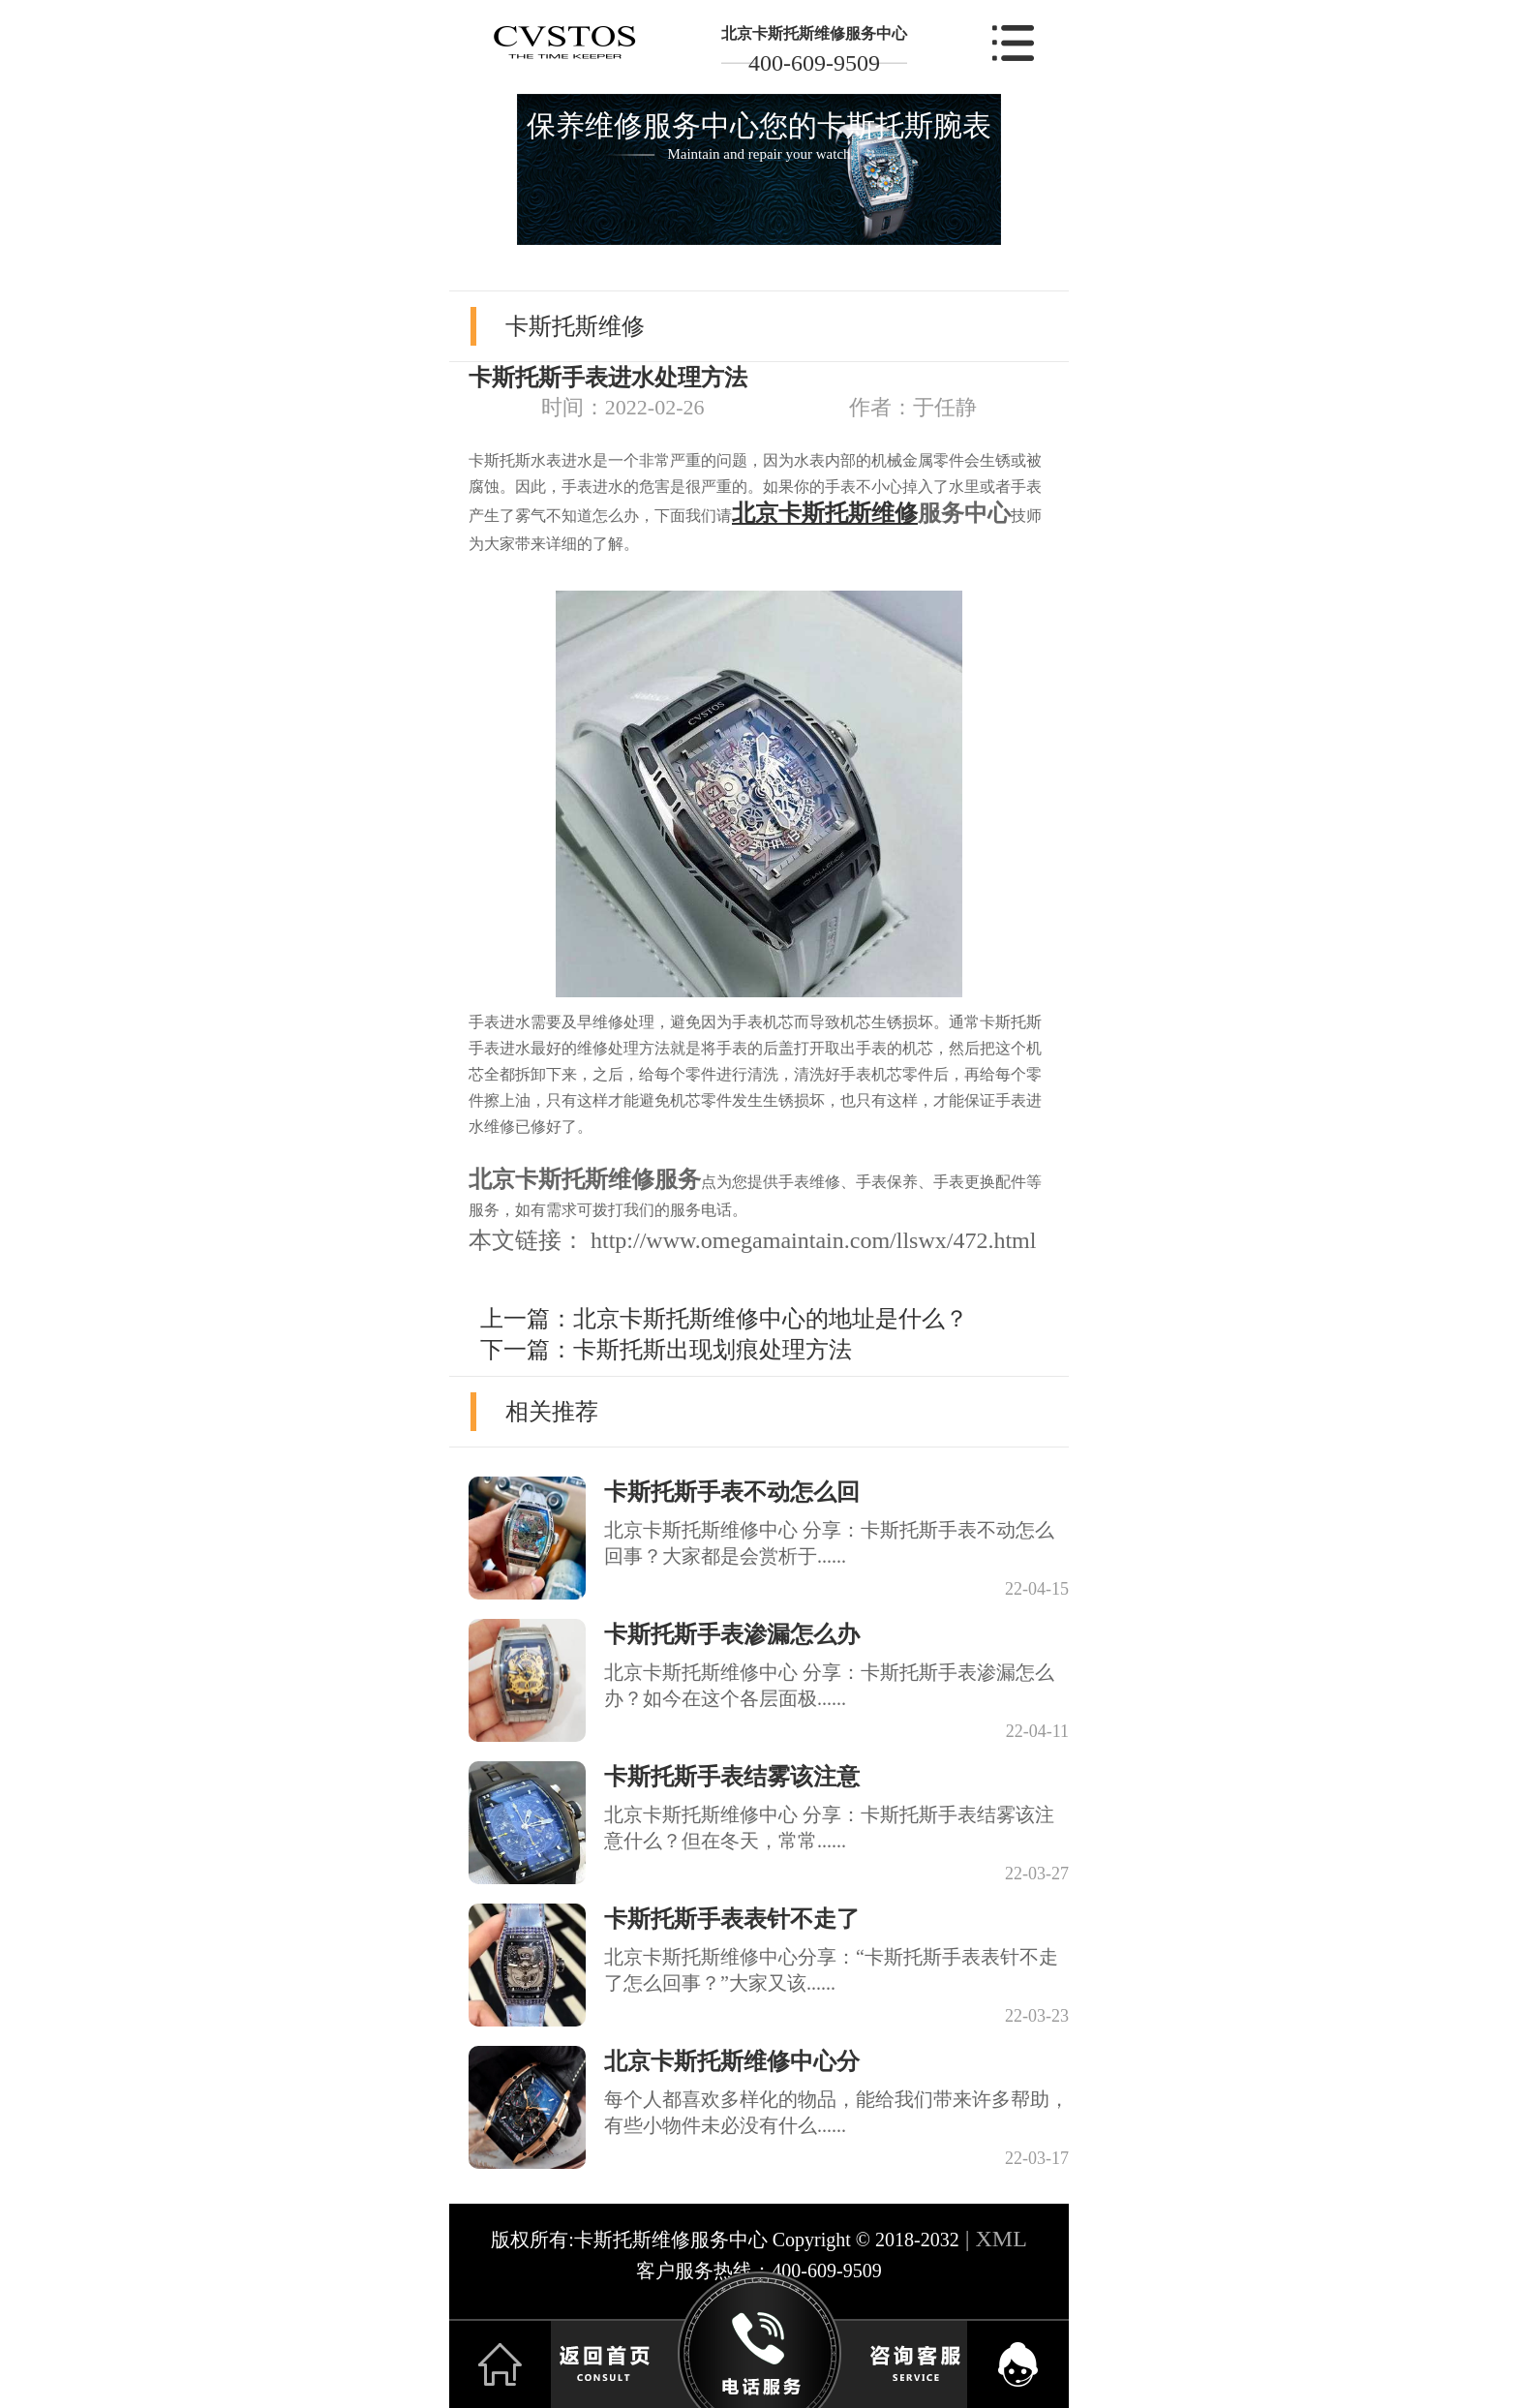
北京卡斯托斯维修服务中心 (814, 33)
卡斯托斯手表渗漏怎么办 (732, 1634)
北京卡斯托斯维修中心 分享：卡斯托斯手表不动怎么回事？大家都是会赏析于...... (829, 1543)
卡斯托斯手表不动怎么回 (732, 1492)
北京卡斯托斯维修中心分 (732, 2061)
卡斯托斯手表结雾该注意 (732, 1776)
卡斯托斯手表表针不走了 (732, 1919)
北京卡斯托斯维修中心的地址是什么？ (770, 1318)
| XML (993, 2238)
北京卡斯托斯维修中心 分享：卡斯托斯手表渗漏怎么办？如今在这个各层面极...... (829, 1685)
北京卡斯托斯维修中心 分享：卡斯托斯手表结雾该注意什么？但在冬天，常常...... (829, 1827)
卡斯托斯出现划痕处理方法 (712, 1349)
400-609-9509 (814, 63)
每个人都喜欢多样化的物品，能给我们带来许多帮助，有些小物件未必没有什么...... (836, 2112)
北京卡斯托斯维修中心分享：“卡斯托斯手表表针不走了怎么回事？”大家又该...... (831, 1970)
